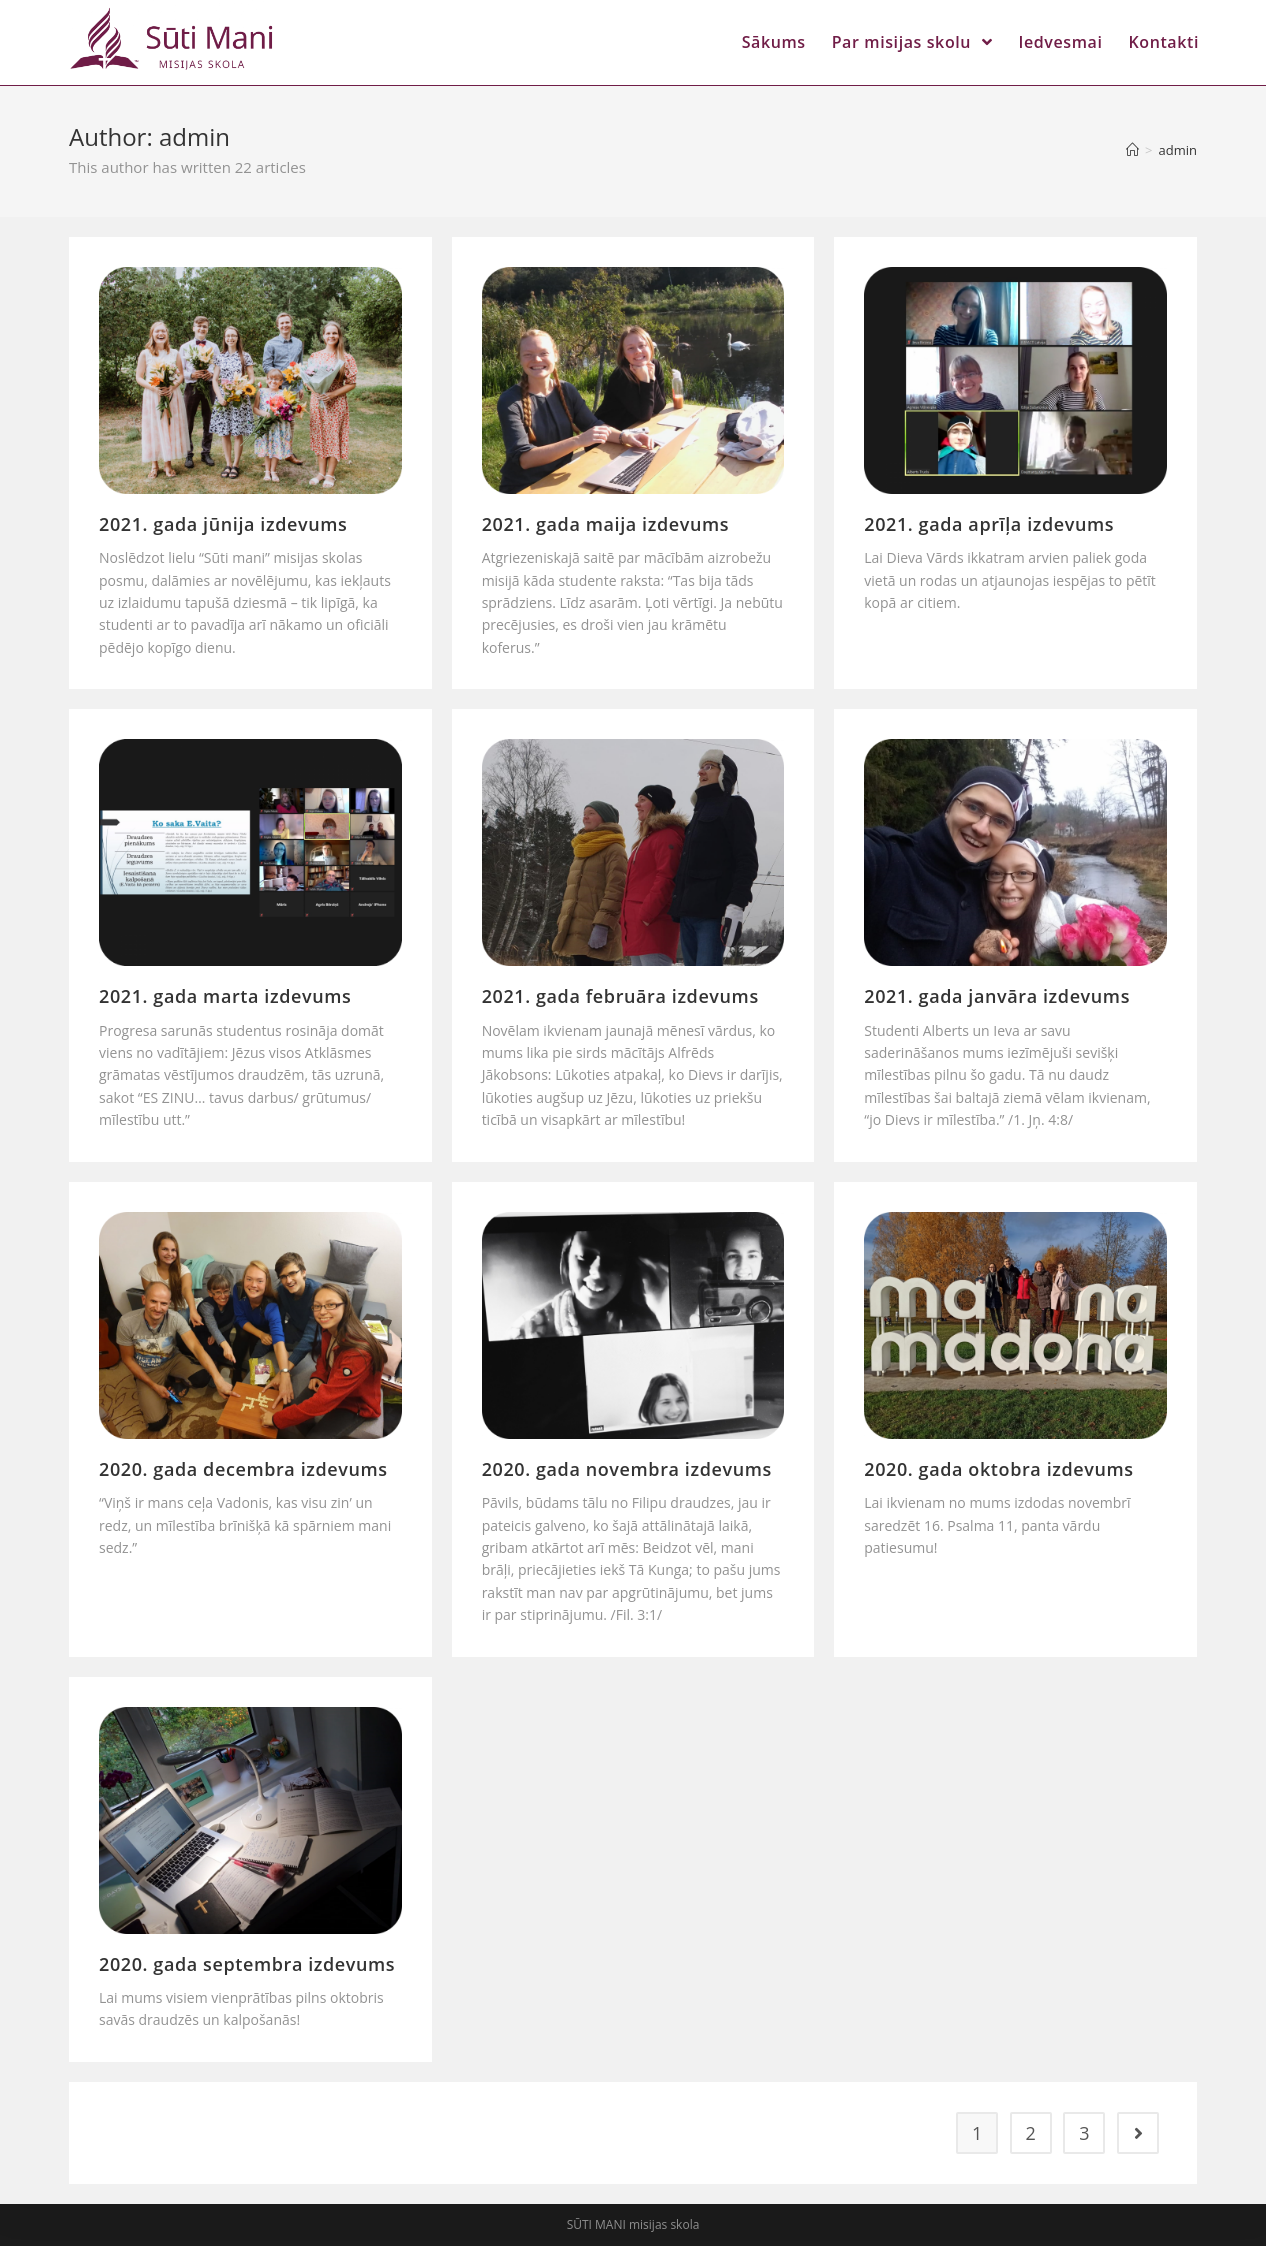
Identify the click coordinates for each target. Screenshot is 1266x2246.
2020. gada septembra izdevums (247, 1964)
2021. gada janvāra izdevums (997, 996)
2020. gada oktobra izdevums (998, 1469)
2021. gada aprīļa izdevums (989, 524)
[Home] (1132, 150)
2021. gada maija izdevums (605, 524)
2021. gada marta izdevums (225, 996)
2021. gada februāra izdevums (620, 996)
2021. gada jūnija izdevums (223, 524)
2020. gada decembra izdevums (243, 1469)
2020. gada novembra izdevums (627, 1469)
